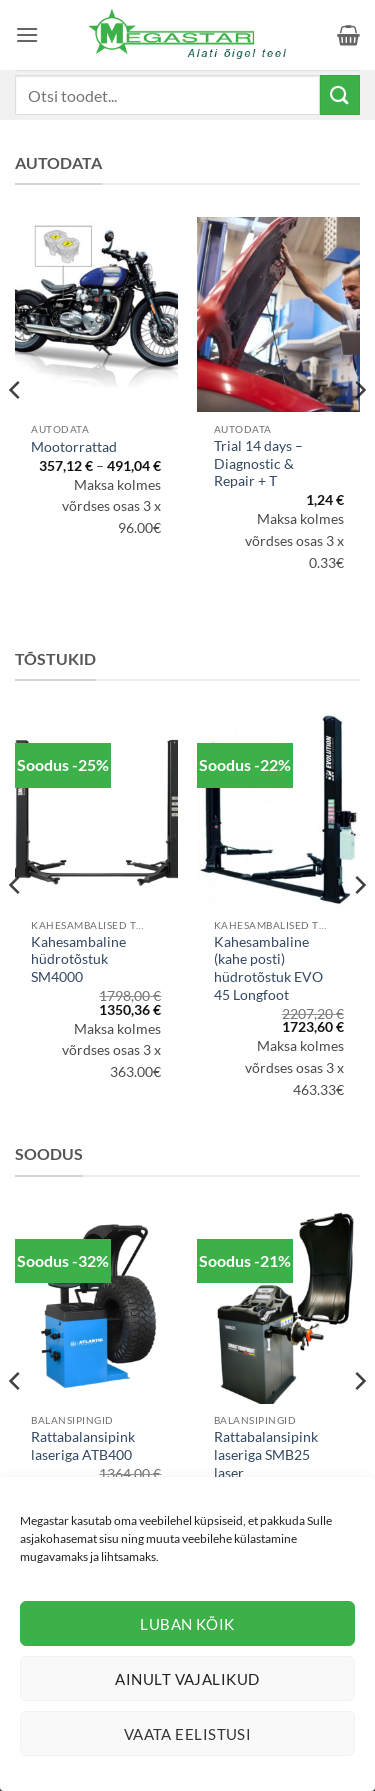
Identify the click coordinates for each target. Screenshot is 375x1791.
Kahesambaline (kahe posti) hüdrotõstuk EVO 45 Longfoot (268, 968)
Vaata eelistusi (188, 1734)
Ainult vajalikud (187, 1679)
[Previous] (16, 429)
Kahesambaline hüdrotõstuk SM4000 (78, 959)
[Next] (359, 429)
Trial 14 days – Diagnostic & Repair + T (258, 463)
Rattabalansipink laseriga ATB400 (83, 1446)
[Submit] (340, 94)
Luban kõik (187, 1624)
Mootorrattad (74, 447)
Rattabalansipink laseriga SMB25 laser (266, 1454)
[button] (27, 34)
